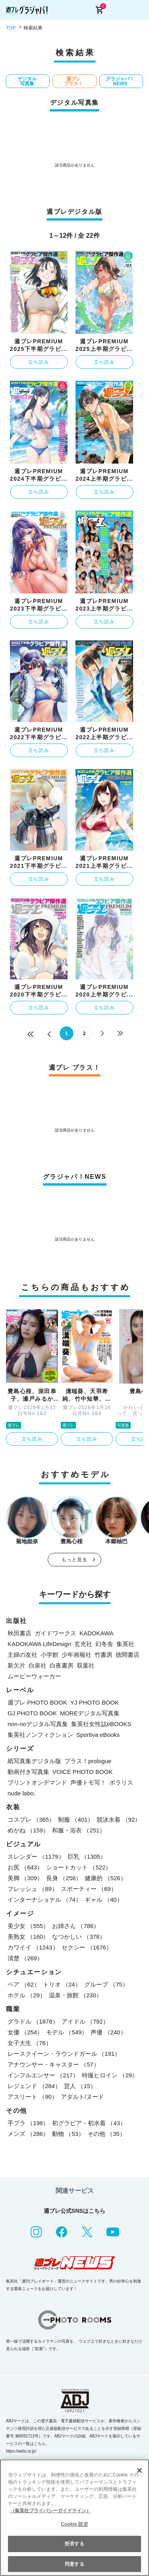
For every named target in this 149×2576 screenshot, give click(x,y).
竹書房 (103, 1654)
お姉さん (75, 1925)
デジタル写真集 (27, 81)
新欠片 (16, 1665)
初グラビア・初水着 (89, 2123)
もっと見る (75, 1559)
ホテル (27, 1995)
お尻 (25, 1867)
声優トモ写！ (88, 1782)
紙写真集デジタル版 (34, 1761)
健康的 (105, 1878)
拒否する (74, 2544)
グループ (106, 1984)
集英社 (125, 1643)
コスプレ (31, 1819)
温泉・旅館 (75, 1995)
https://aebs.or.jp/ (21, 2451)
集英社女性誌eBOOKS (101, 1724)
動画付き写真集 (28, 1771)
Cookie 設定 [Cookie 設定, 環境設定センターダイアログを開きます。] (74, 2524)
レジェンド (34, 2086)
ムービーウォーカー (34, 1676)
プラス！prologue (87, 1761)
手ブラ (28, 2123)
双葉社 (86, 1665)
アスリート (33, 2096)
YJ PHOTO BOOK (94, 1702)
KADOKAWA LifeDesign (39, 1643)
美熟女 (28, 1936)
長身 (63, 1878)
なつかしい (78, 1936)
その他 (106, 2133)
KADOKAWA (96, 1633)
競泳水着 (119, 1819)
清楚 (25, 1958)
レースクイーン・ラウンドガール (64, 2053)
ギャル (104, 1899)
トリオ (62, 1984)
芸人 (80, 2086)
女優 (25, 2032)
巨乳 (87, 1856)
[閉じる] (139, 2470)
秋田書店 (19, 1633)
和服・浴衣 (78, 1830)
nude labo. (21, 1793)
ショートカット (78, 1867)
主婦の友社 (22, 1654)
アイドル (85, 2021)
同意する (74, 2564)
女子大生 (30, 2043)
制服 (75, 1819)
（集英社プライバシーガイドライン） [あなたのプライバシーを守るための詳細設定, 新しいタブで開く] (50, 2510)
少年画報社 (76, 1654)
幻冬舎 (104, 1643)
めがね (28, 1830)
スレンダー (36, 1856)
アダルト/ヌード (82, 2096)
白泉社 (37, 1665)
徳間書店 (127, 1654)
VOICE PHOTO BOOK (82, 1771)
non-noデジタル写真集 (38, 1724)
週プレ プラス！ (73, 81)
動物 (68, 2133)
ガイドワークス (55, 1633)
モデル (66, 2032)
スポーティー (89, 1888)
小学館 (49, 1654)
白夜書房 (62, 1665)
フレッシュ (33, 1888)
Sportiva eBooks (98, 1734)
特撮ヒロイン (110, 2075)
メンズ (28, 2133)
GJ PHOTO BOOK (32, 1713)
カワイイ (33, 1947)
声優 (108, 2032)
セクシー (87, 1947)
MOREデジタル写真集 (90, 1713)
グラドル (33, 2021)
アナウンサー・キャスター (53, 2064)
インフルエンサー (43, 2075)
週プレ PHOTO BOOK (37, 1702)
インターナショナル (44, 1899)
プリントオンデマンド (37, 1782)
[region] (74, 2517)
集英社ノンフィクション (40, 1734)
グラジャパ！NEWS (120, 81)
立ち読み (38, 362)
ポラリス (121, 1782)
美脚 (25, 1878)
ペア (24, 1984)
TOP (10, 28)
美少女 (28, 1925)
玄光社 (83, 1643)
